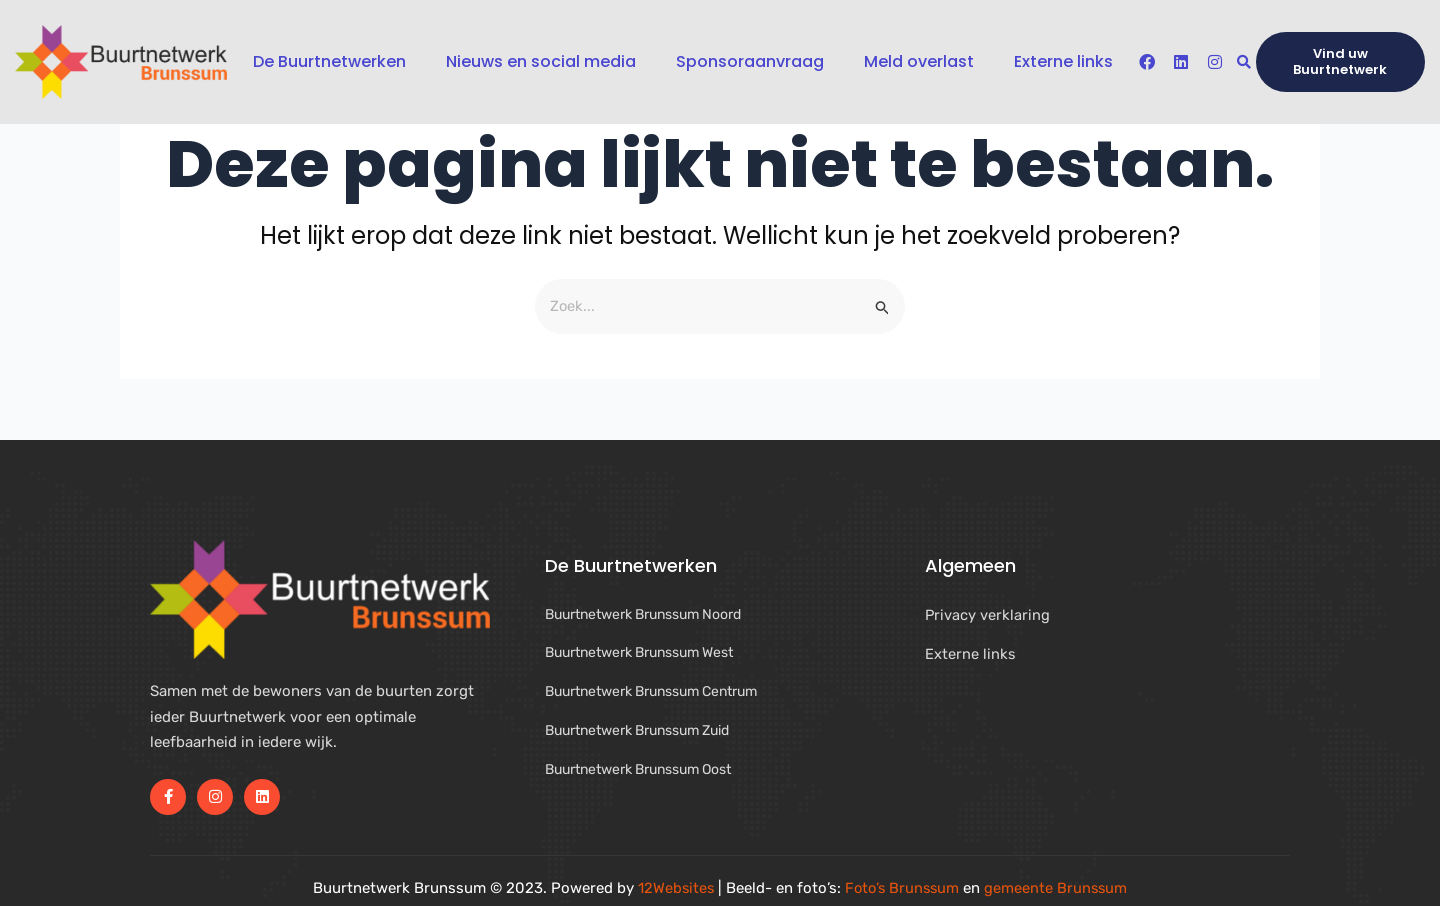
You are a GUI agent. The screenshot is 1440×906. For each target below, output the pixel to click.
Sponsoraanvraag (750, 61)
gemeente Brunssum (1059, 888)
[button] (1243, 62)
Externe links (1063, 61)
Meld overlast (919, 61)
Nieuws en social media (541, 61)
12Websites (673, 888)
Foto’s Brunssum (902, 888)
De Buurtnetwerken (329, 61)
